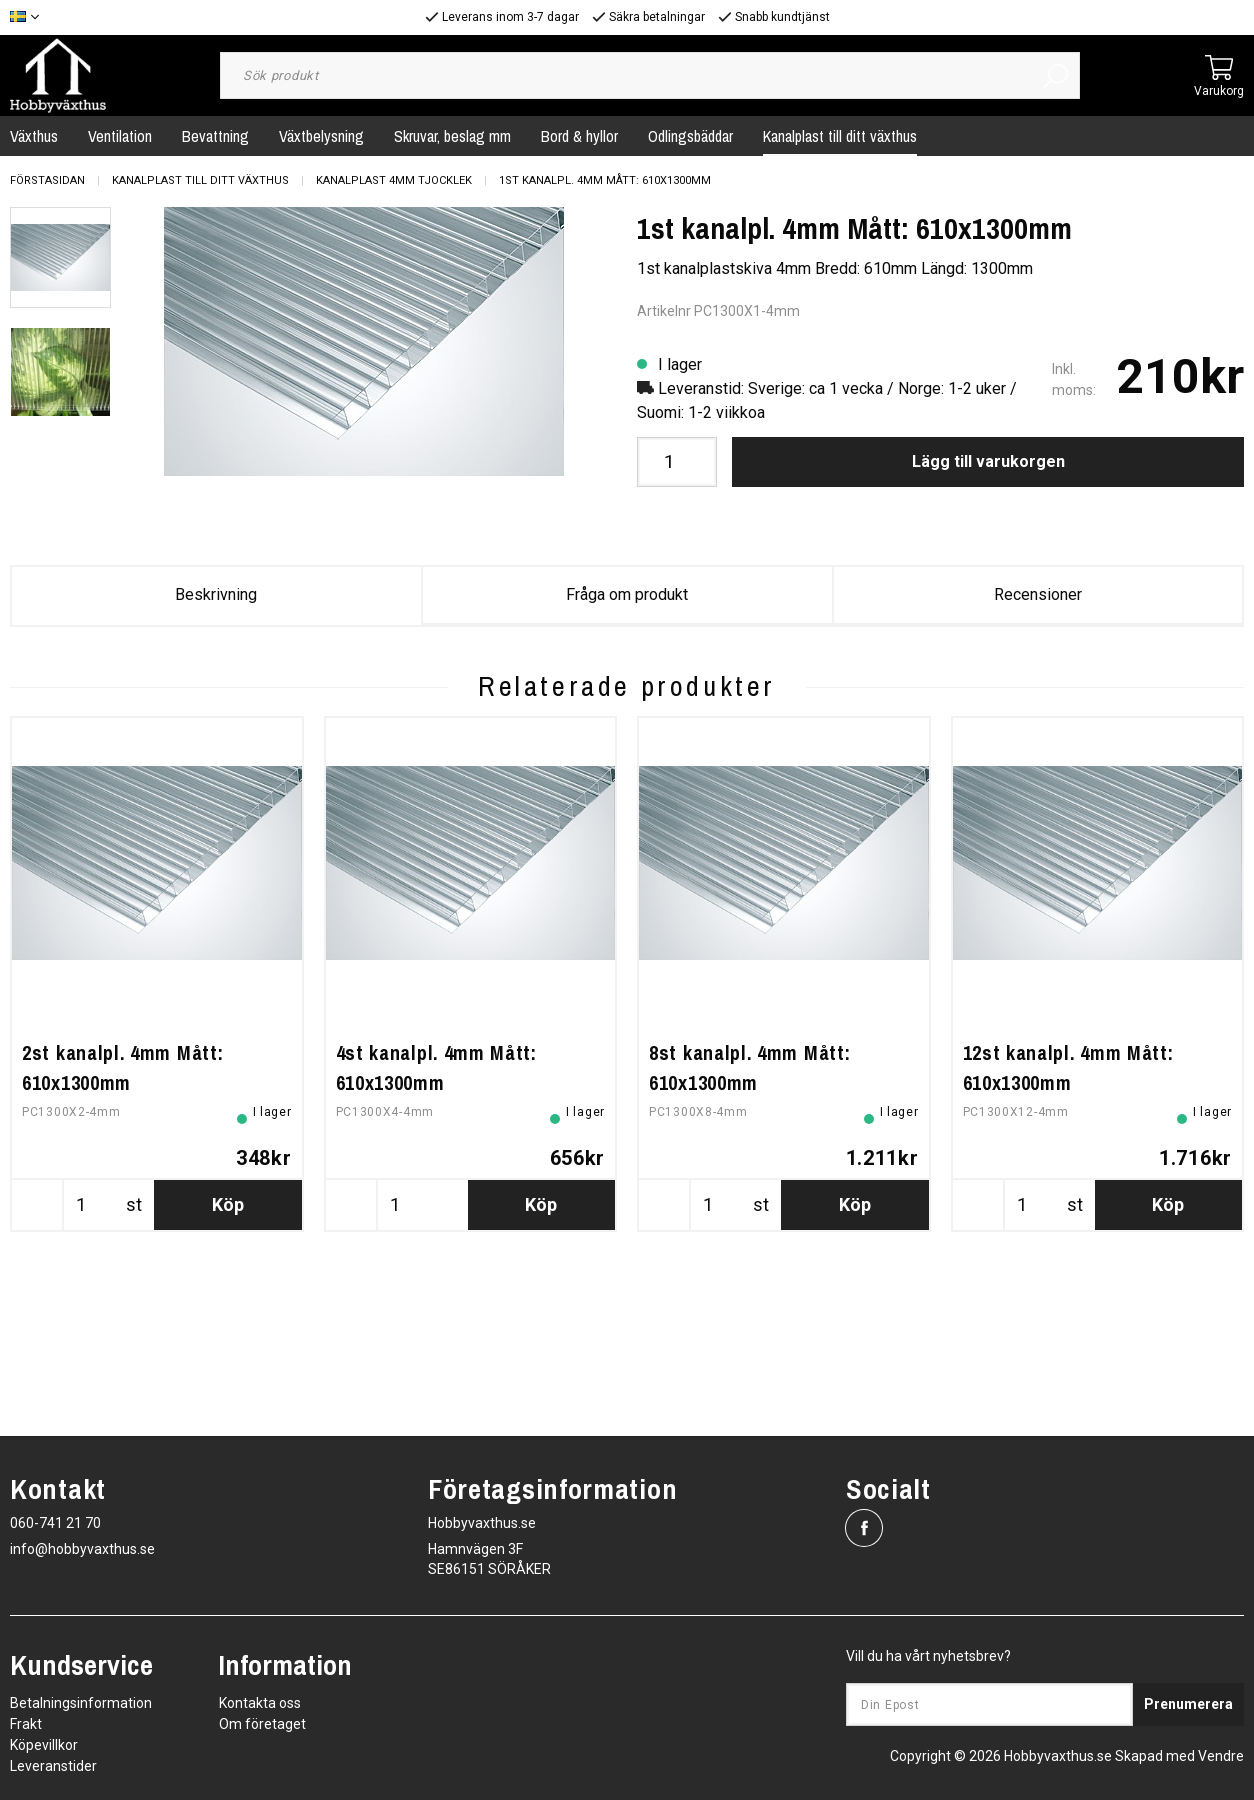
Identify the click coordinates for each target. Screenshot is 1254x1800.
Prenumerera (1188, 1704)
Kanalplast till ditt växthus (840, 136)
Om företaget (262, 1724)
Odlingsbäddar (690, 136)
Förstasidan (47, 180)
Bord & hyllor (579, 136)
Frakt (26, 1724)
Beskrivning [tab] (216, 594)
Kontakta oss (260, 1703)
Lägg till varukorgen (988, 461)
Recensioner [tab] (1038, 594)
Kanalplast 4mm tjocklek (394, 180)
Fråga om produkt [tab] (627, 594)
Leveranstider (53, 1766)
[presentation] (60, 257)
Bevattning (215, 136)
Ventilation (120, 136)
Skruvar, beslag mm (452, 136)
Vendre (1221, 1756)
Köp (228, 1348)
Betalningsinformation (81, 1703)
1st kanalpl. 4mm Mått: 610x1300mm (605, 180)
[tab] (60, 257)
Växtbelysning (321, 136)
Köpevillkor (44, 1745)
